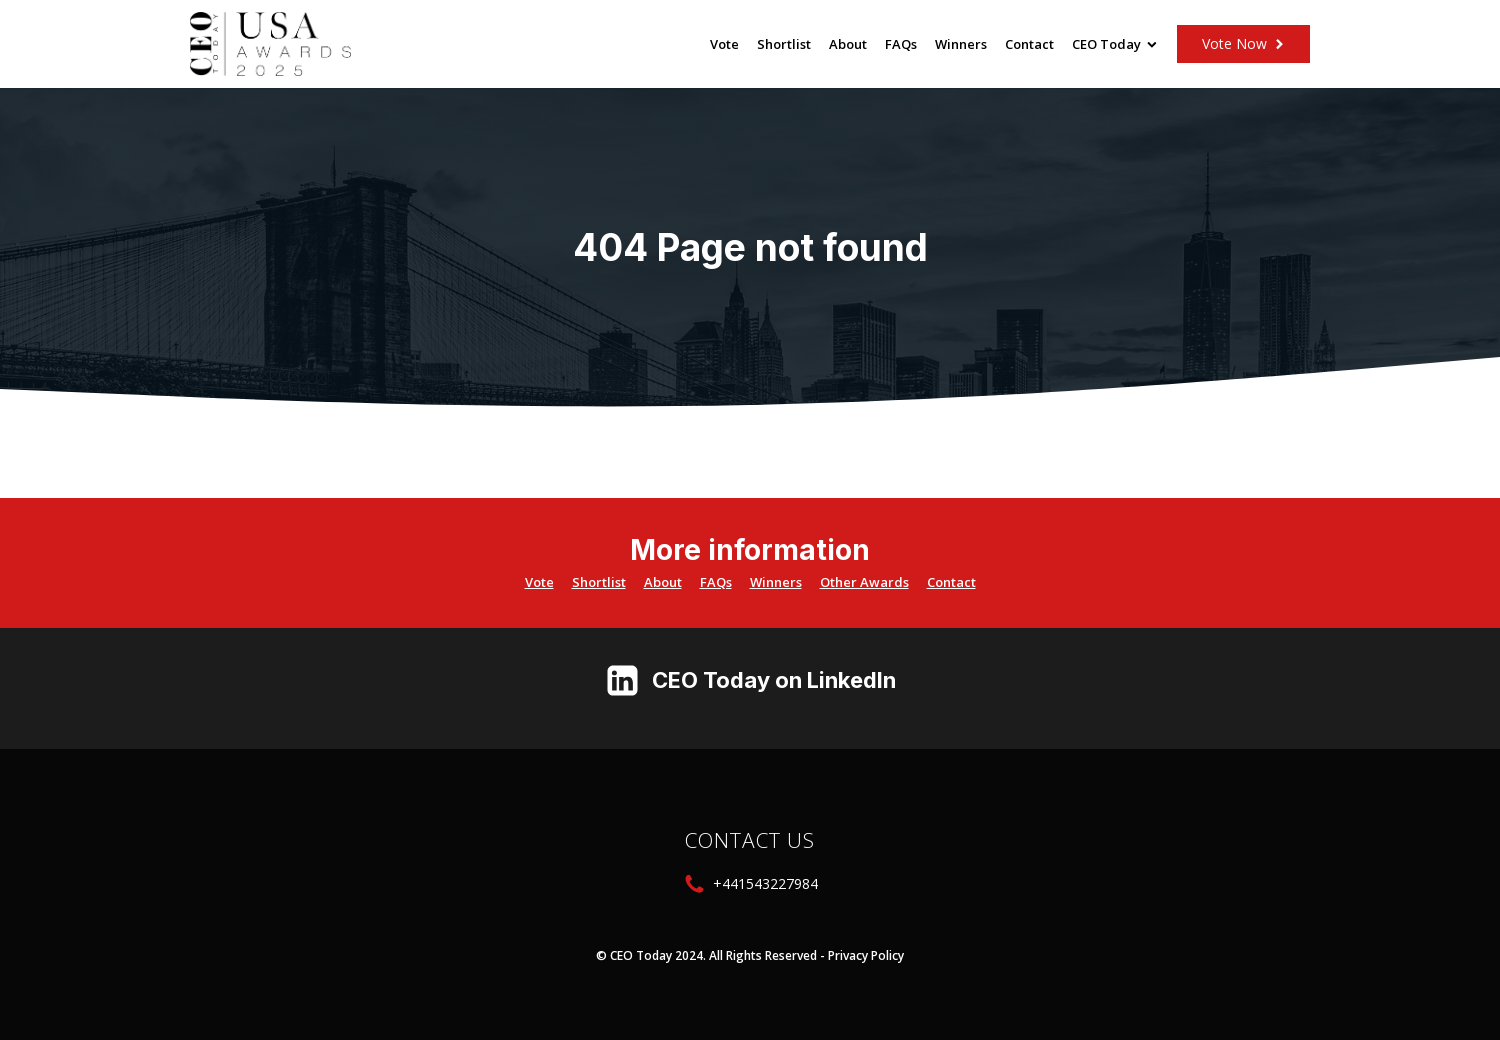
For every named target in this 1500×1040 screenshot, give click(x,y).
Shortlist (784, 44)
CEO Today (1114, 44)
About (848, 44)
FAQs (901, 44)
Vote (724, 44)
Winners (961, 44)
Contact (1029, 44)
